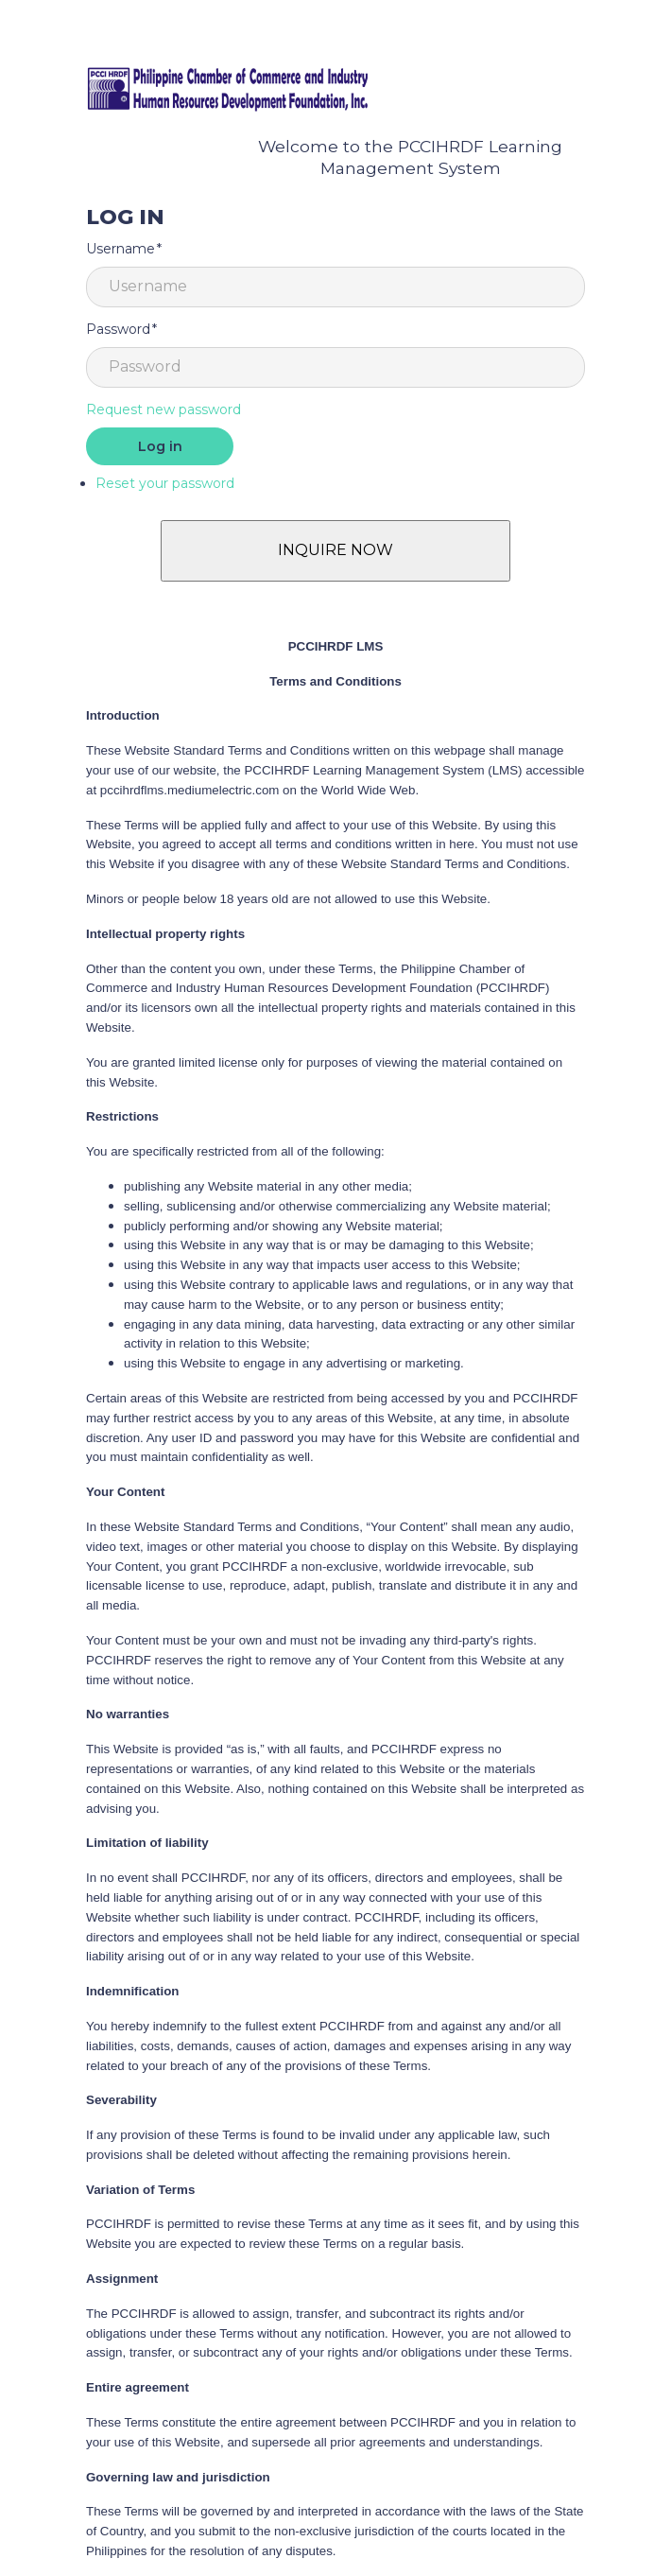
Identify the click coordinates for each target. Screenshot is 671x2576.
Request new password (163, 409)
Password (118, 329)
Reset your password (164, 483)
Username (120, 248)
